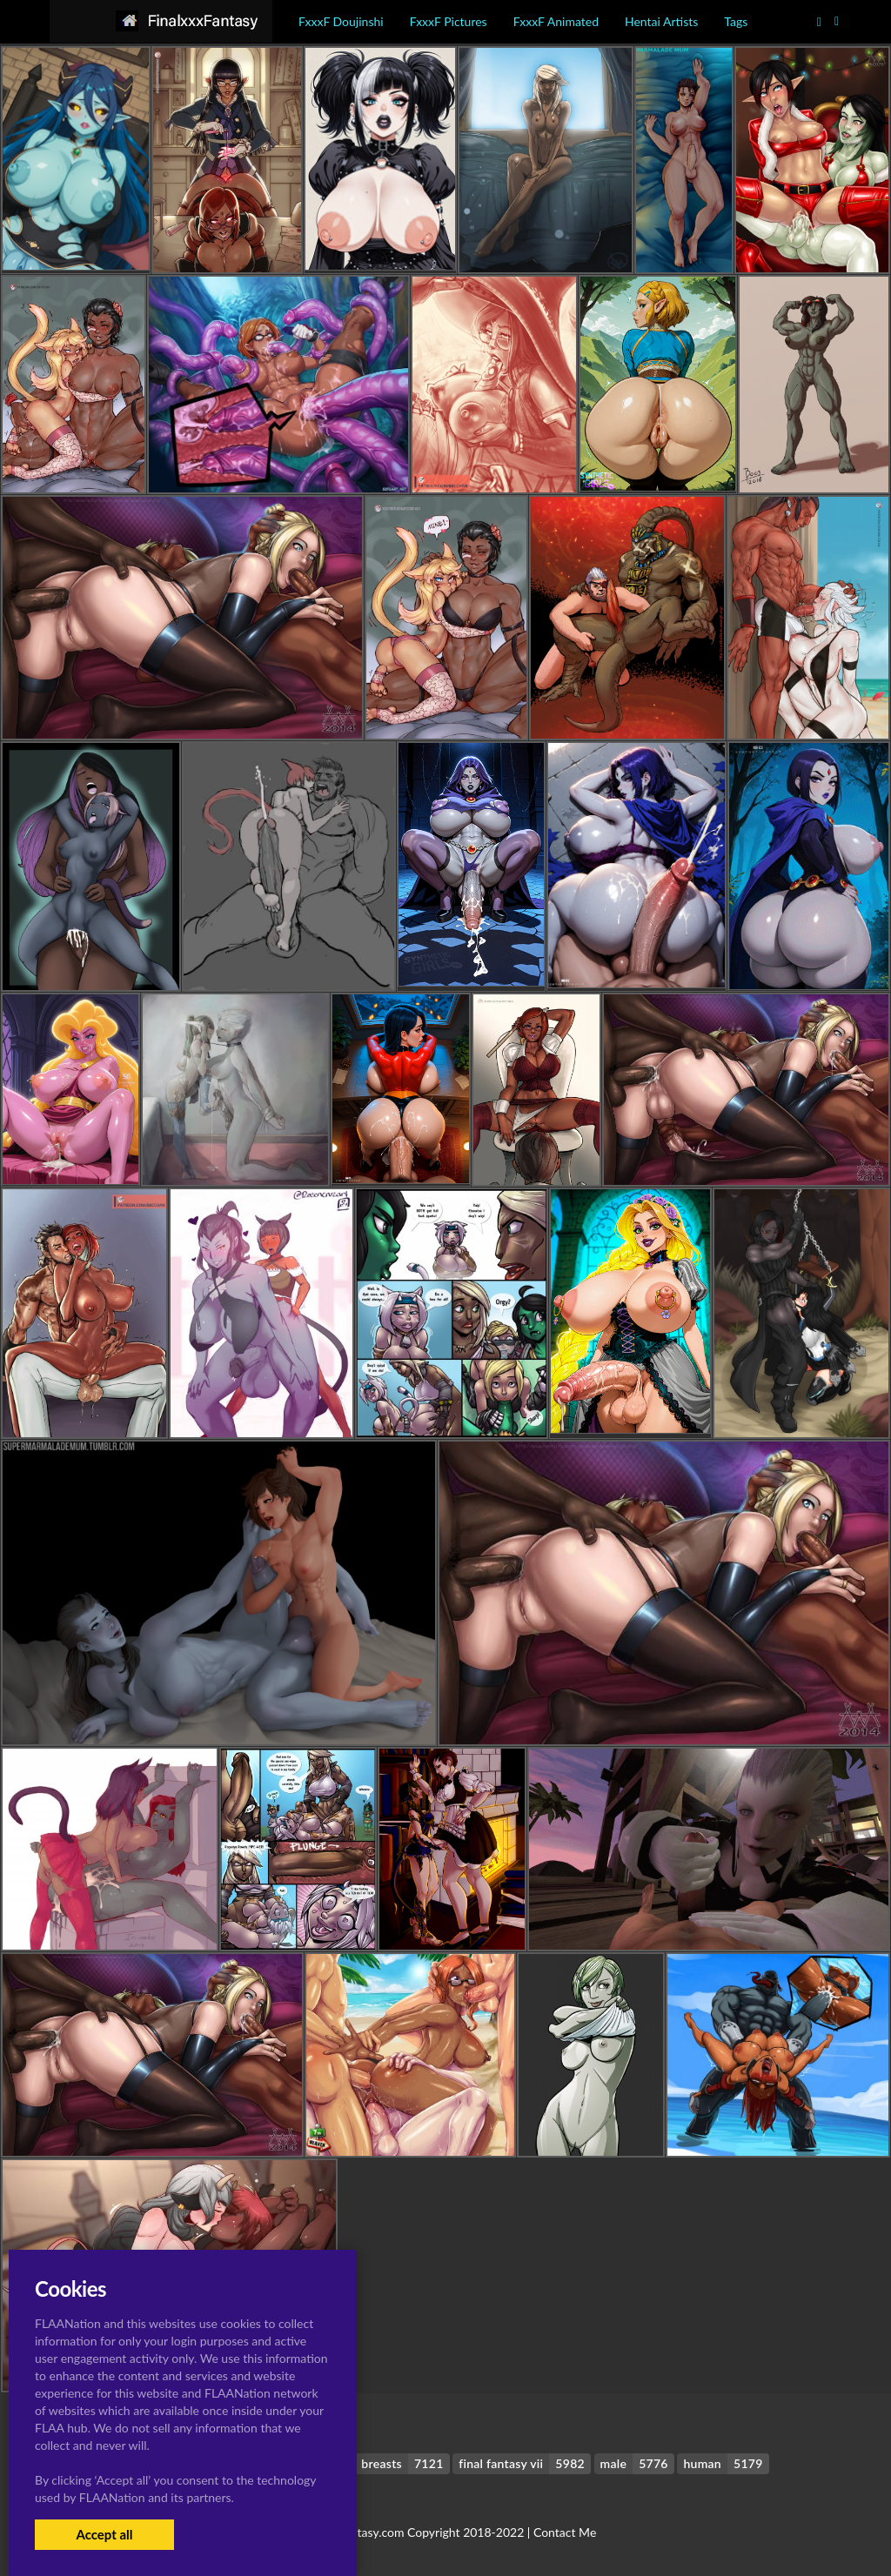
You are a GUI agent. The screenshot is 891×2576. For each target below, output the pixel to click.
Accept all (104, 2534)
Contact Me (564, 2532)
